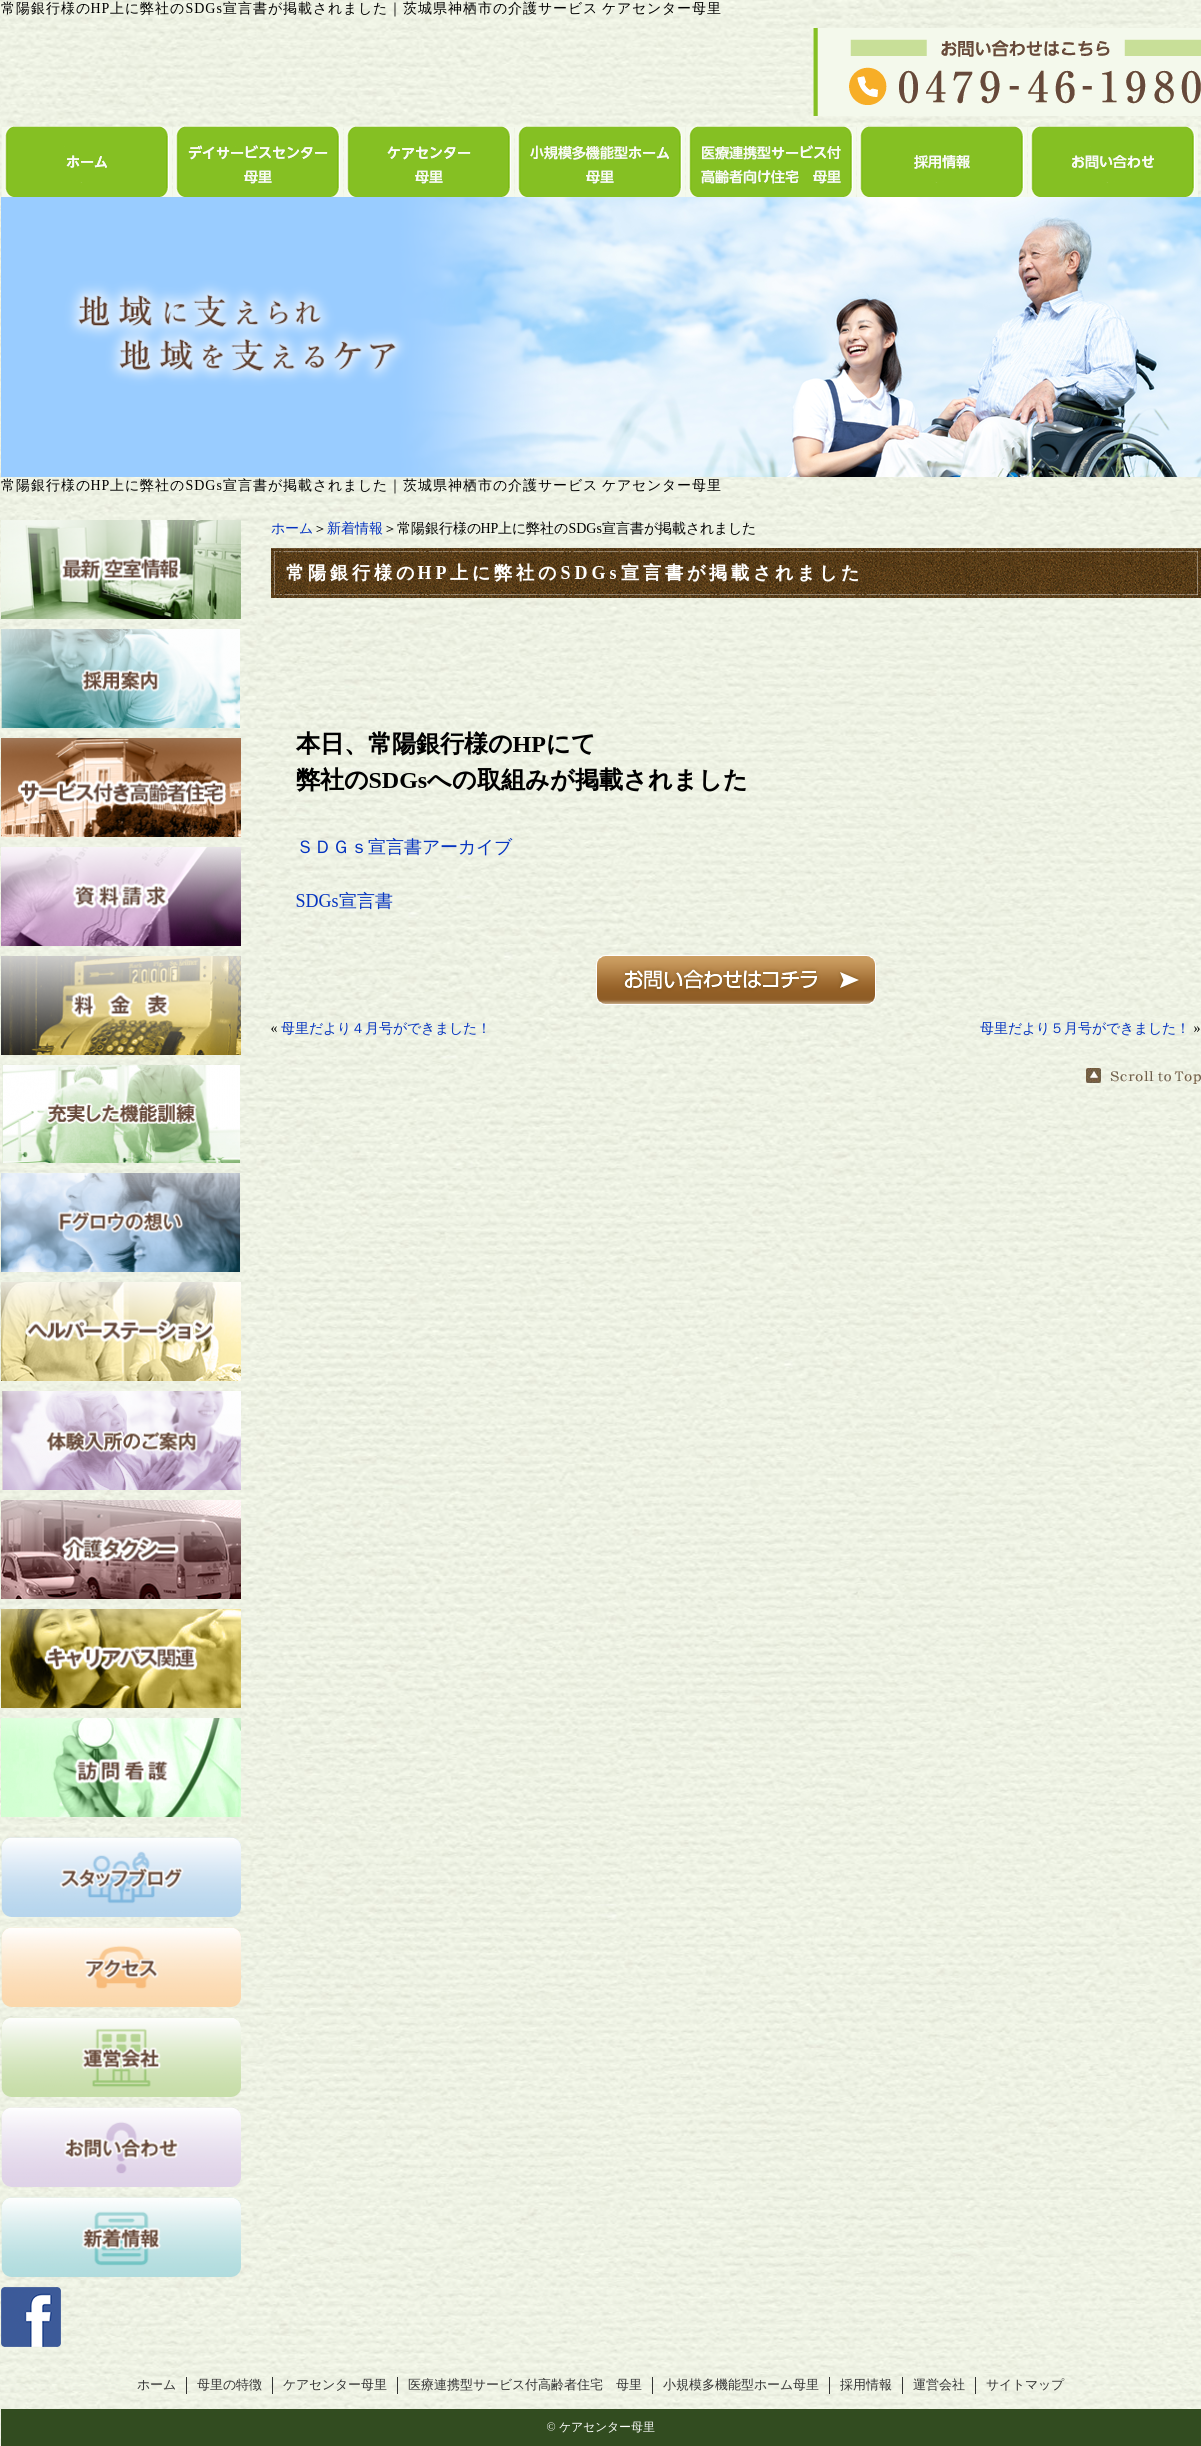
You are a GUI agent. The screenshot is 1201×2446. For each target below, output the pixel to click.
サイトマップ (1025, 2385)
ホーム (292, 528)
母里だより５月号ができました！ (1085, 1028)
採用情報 (866, 2385)
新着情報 (355, 528)
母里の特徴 (229, 2385)
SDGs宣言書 (344, 901)
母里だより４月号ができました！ (386, 1028)
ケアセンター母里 (335, 2385)
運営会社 (939, 2385)
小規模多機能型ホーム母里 (741, 2385)
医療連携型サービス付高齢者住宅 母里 (525, 2385)
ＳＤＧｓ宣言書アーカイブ (404, 847)
